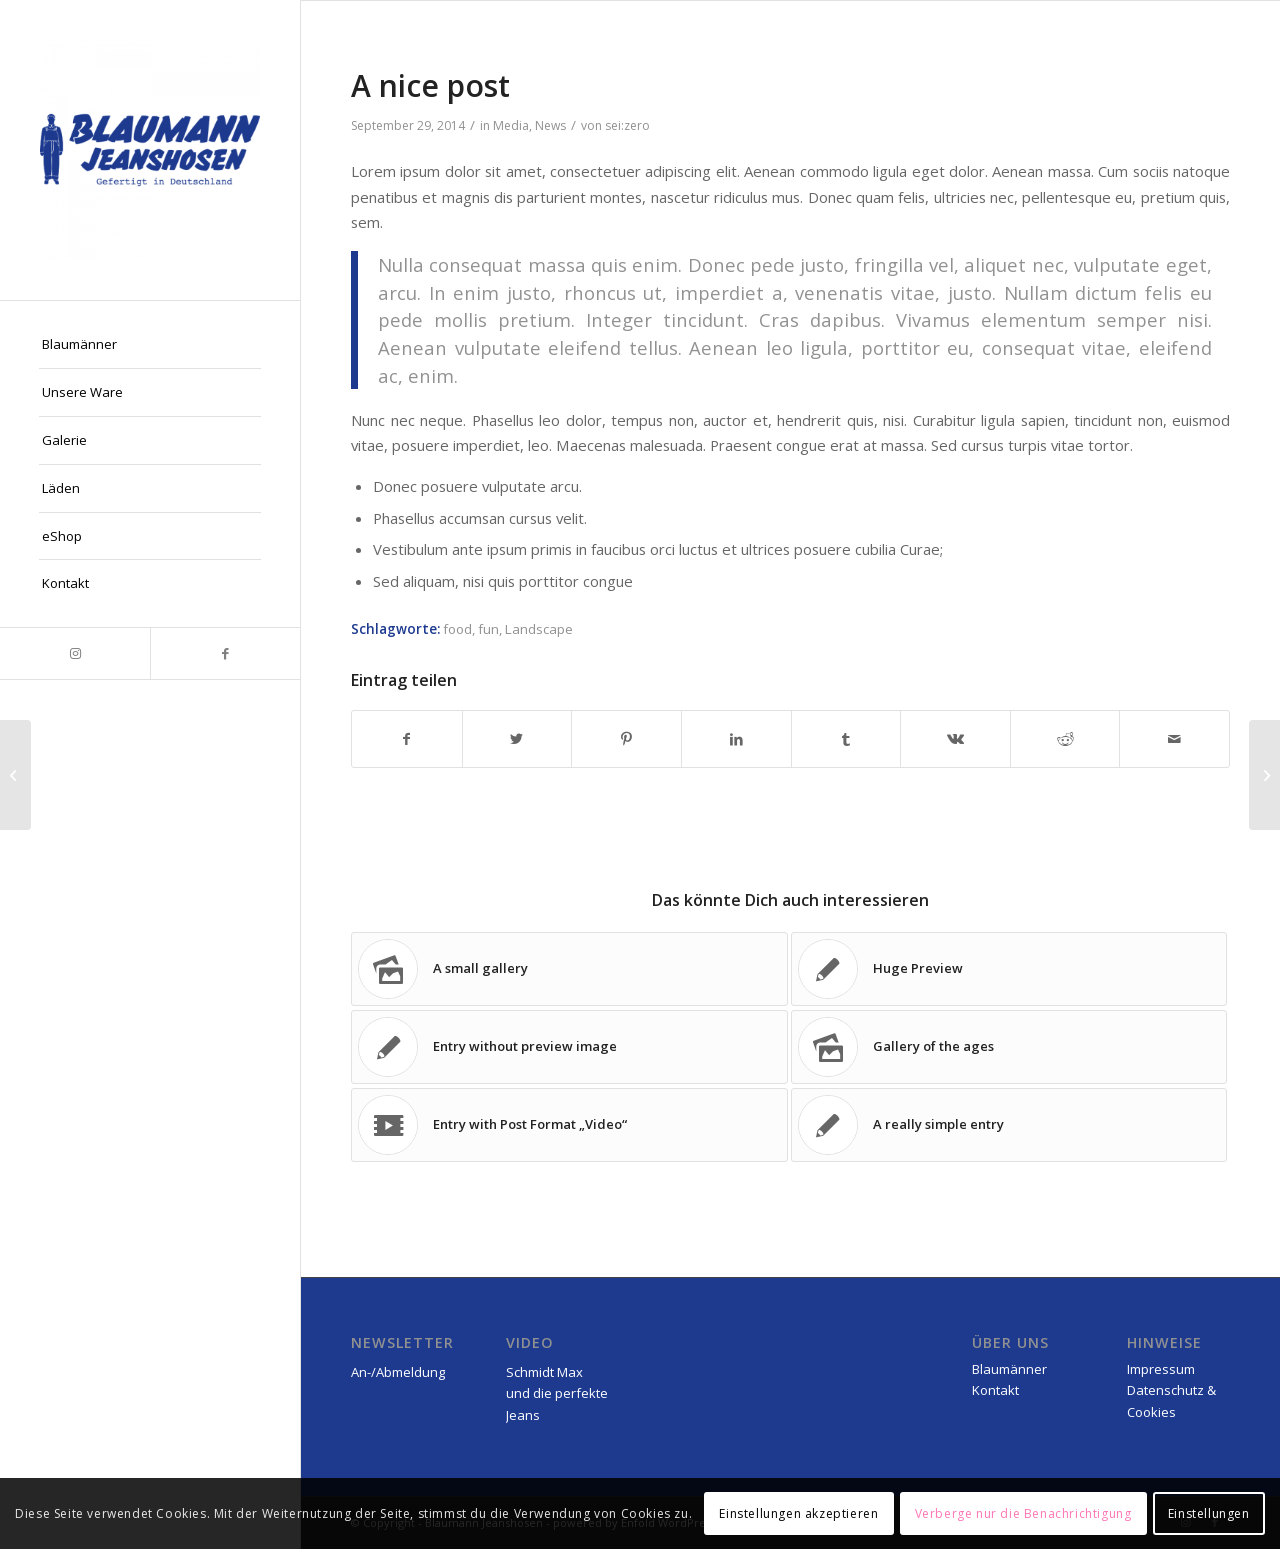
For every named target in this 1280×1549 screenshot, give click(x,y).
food (457, 629)
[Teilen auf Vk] (955, 739)
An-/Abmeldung (398, 1372)
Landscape (539, 629)
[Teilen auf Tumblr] (846, 739)
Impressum (1161, 1369)
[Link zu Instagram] (75, 653)
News (550, 125)
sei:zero (627, 125)
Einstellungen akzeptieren (798, 1513)
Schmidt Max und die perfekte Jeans (557, 1393)
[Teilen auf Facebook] (407, 739)
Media (511, 125)
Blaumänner (1009, 1369)
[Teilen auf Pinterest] (626, 739)
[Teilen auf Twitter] (517, 739)
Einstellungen (1209, 1513)
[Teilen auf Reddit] (1065, 739)
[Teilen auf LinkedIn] (736, 739)
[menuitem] (150, 345)
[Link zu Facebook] (225, 653)
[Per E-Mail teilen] (1174, 739)
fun (488, 629)
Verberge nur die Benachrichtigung (1023, 1513)
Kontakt (995, 1390)
